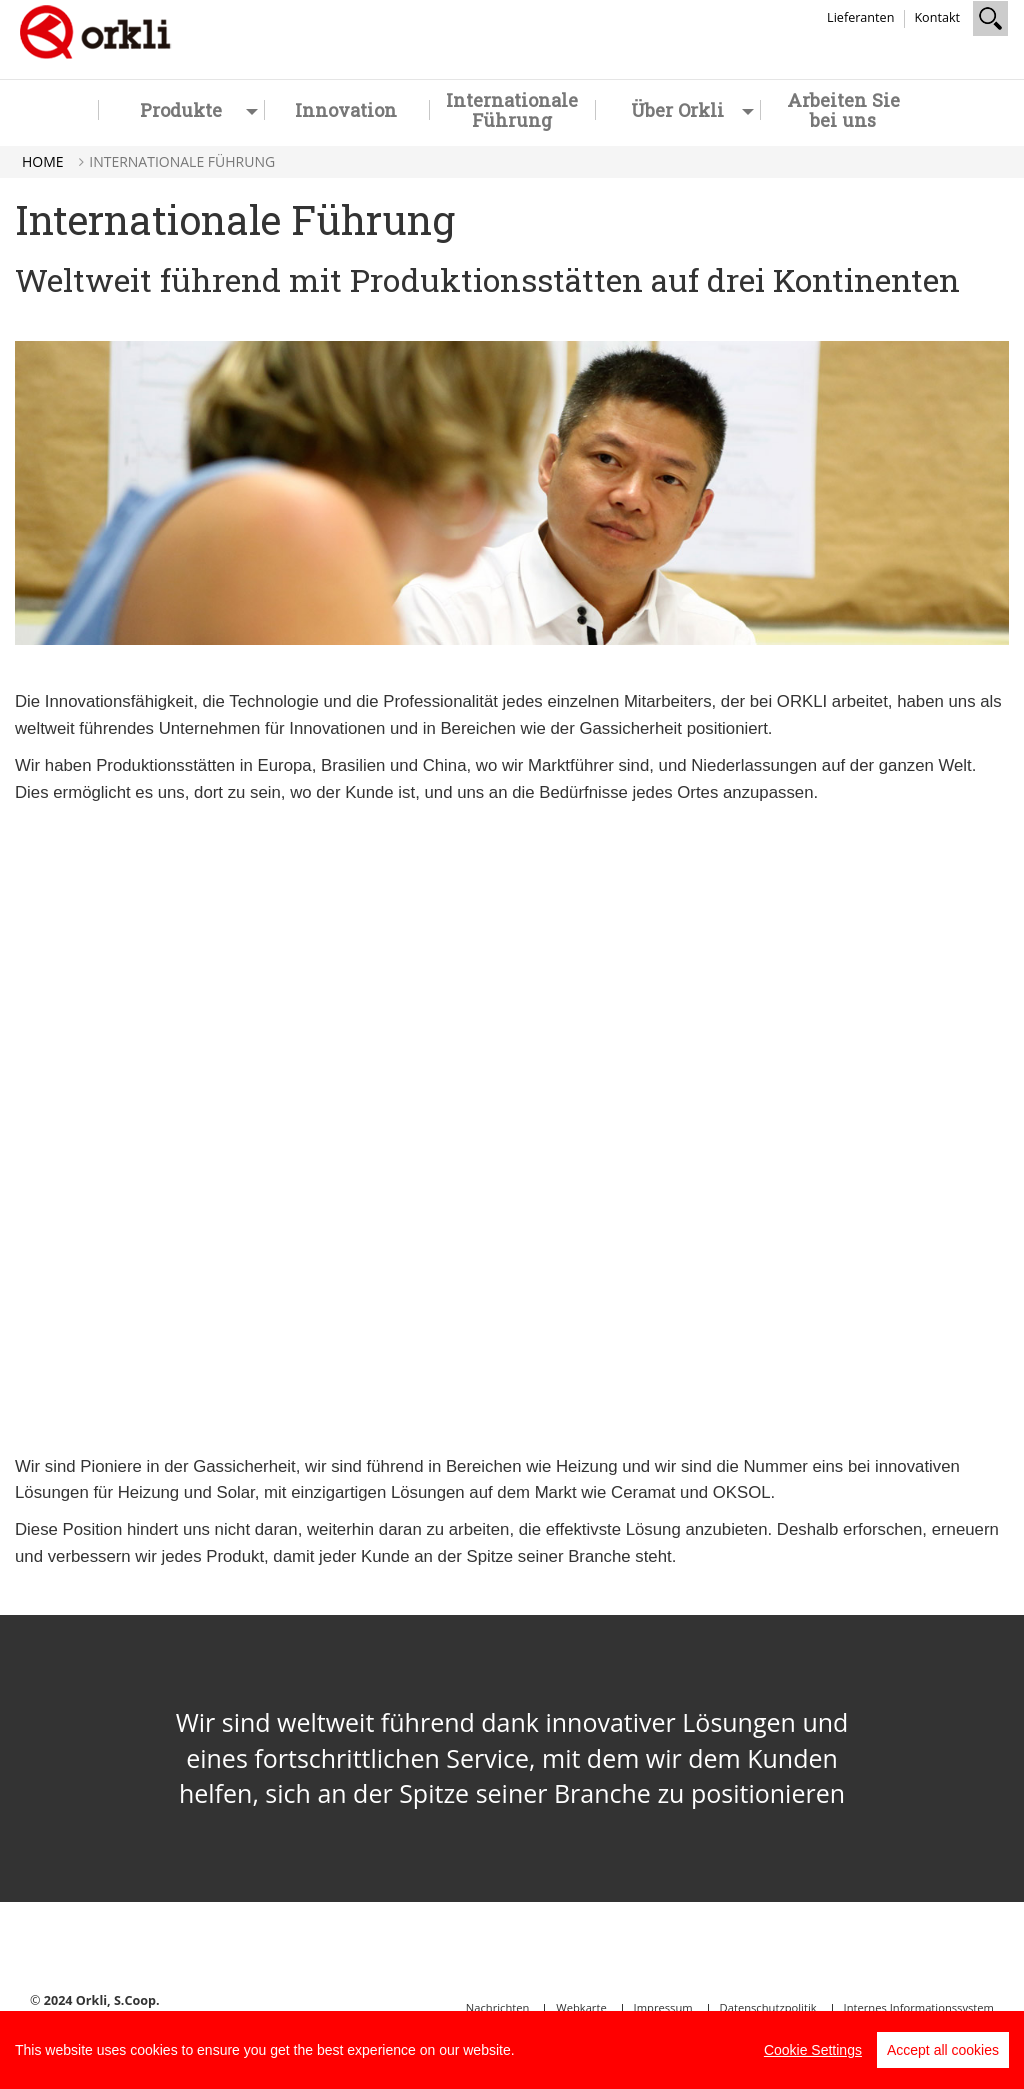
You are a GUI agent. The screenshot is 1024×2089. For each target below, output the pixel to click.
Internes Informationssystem (919, 2007)
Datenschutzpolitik (768, 2007)
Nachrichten (498, 2007)
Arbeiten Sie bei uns (843, 110)
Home (43, 161)
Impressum (663, 2007)
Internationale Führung (512, 110)
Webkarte (581, 2007)
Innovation (346, 110)
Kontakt (937, 17)
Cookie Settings (813, 2050)
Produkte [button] (199, 110)
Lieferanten (860, 17)
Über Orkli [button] (692, 110)
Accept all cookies (943, 2050)
